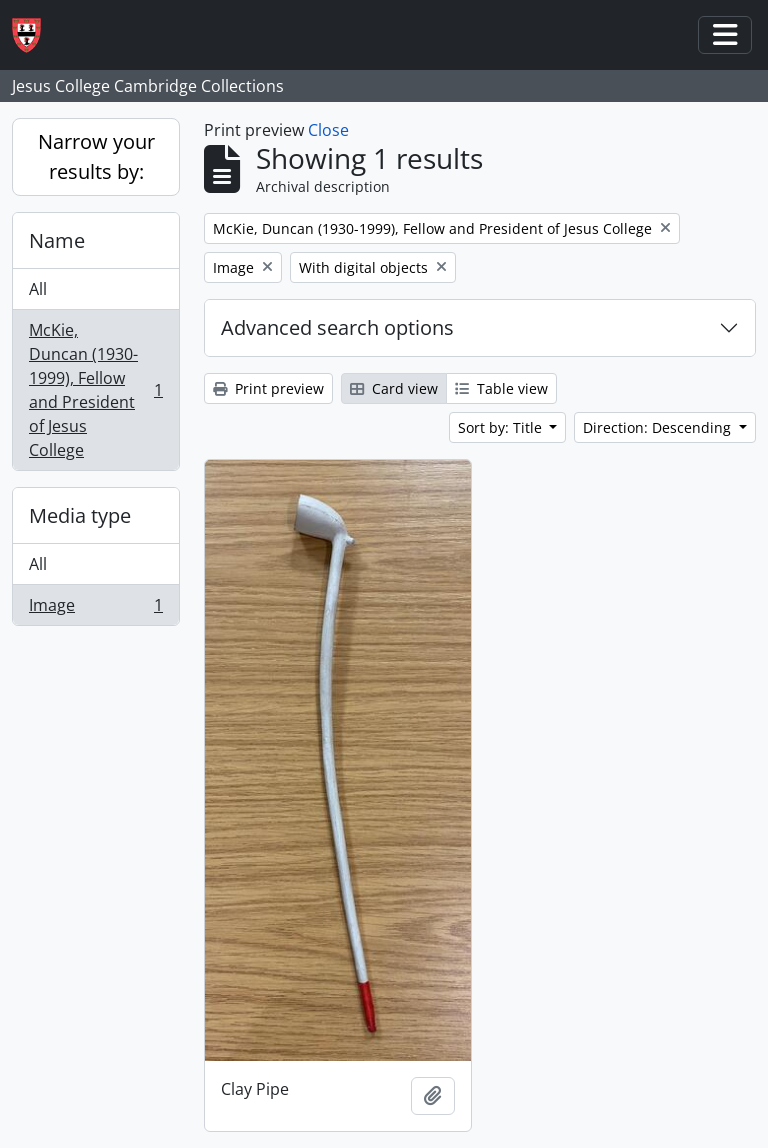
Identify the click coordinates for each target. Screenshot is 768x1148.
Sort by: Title (502, 427)
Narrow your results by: (96, 156)
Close (328, 130)
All (38, 289)
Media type (80, 515)
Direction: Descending (659, 427)
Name (57, 240)
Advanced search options (337, 327)
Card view (394, 388)
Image (95, 609)
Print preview (268, 388)
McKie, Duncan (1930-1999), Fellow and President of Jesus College (95, 390)
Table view (501, 388)
